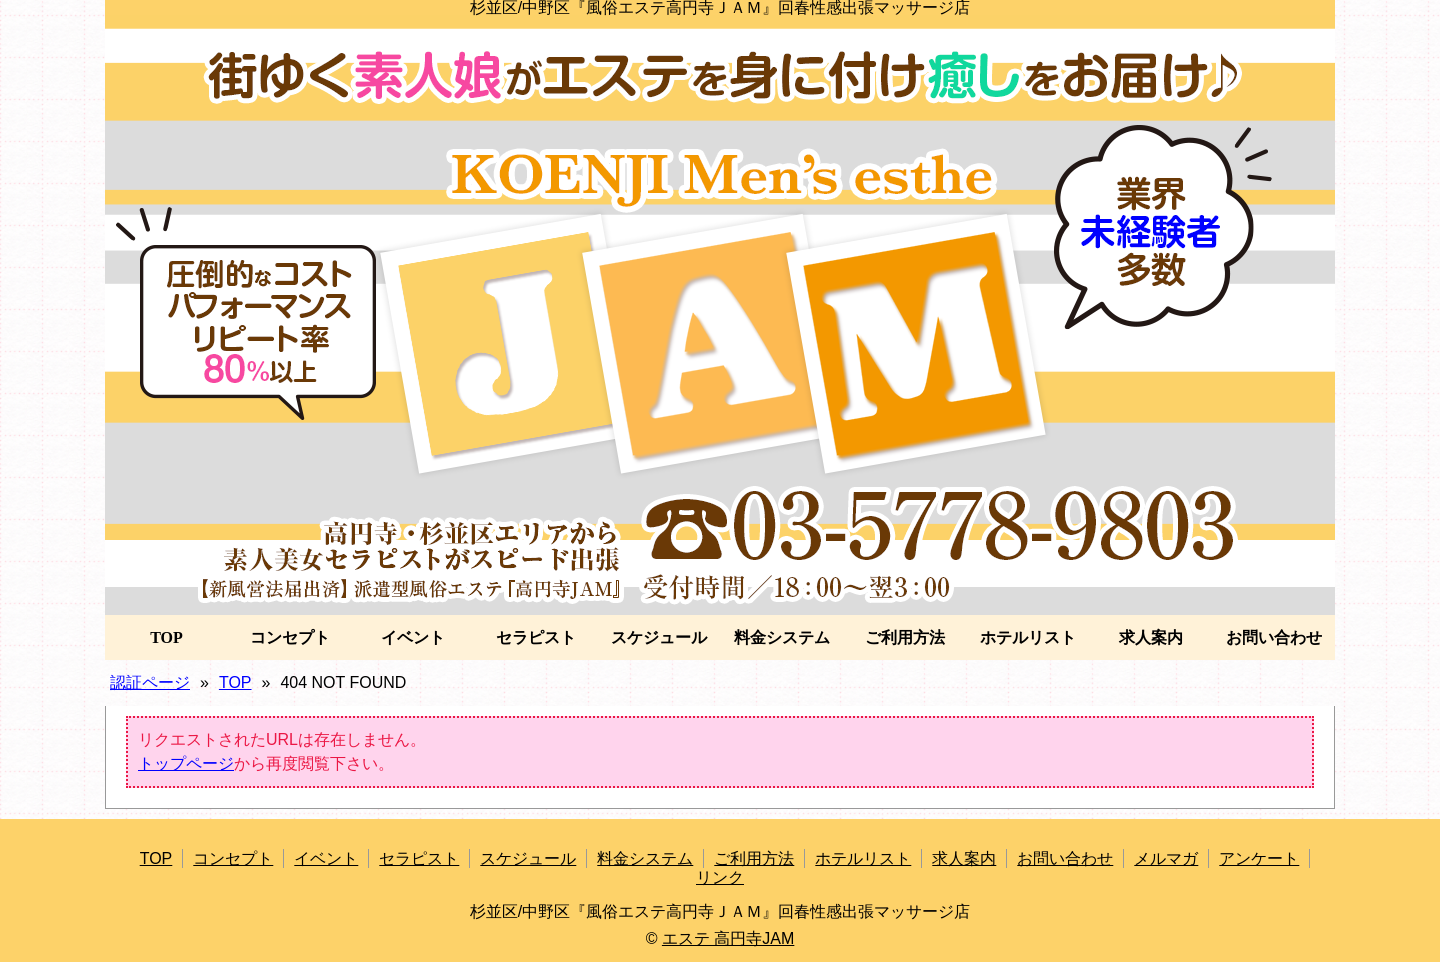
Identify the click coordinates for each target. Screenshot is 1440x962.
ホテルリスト (1028, 637)
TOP (166, 637)
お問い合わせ (1274, 637)
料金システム (782, 637)
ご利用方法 (905, 637)
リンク (720, 877)
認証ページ (150, 682)
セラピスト (536, 637)
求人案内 (1151, 637)
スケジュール (659, 637)
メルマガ (1166, 858)
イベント (413, 637)
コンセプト (290, 637)
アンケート (1259, 858)
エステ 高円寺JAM (728, 938)
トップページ (186, 763)
